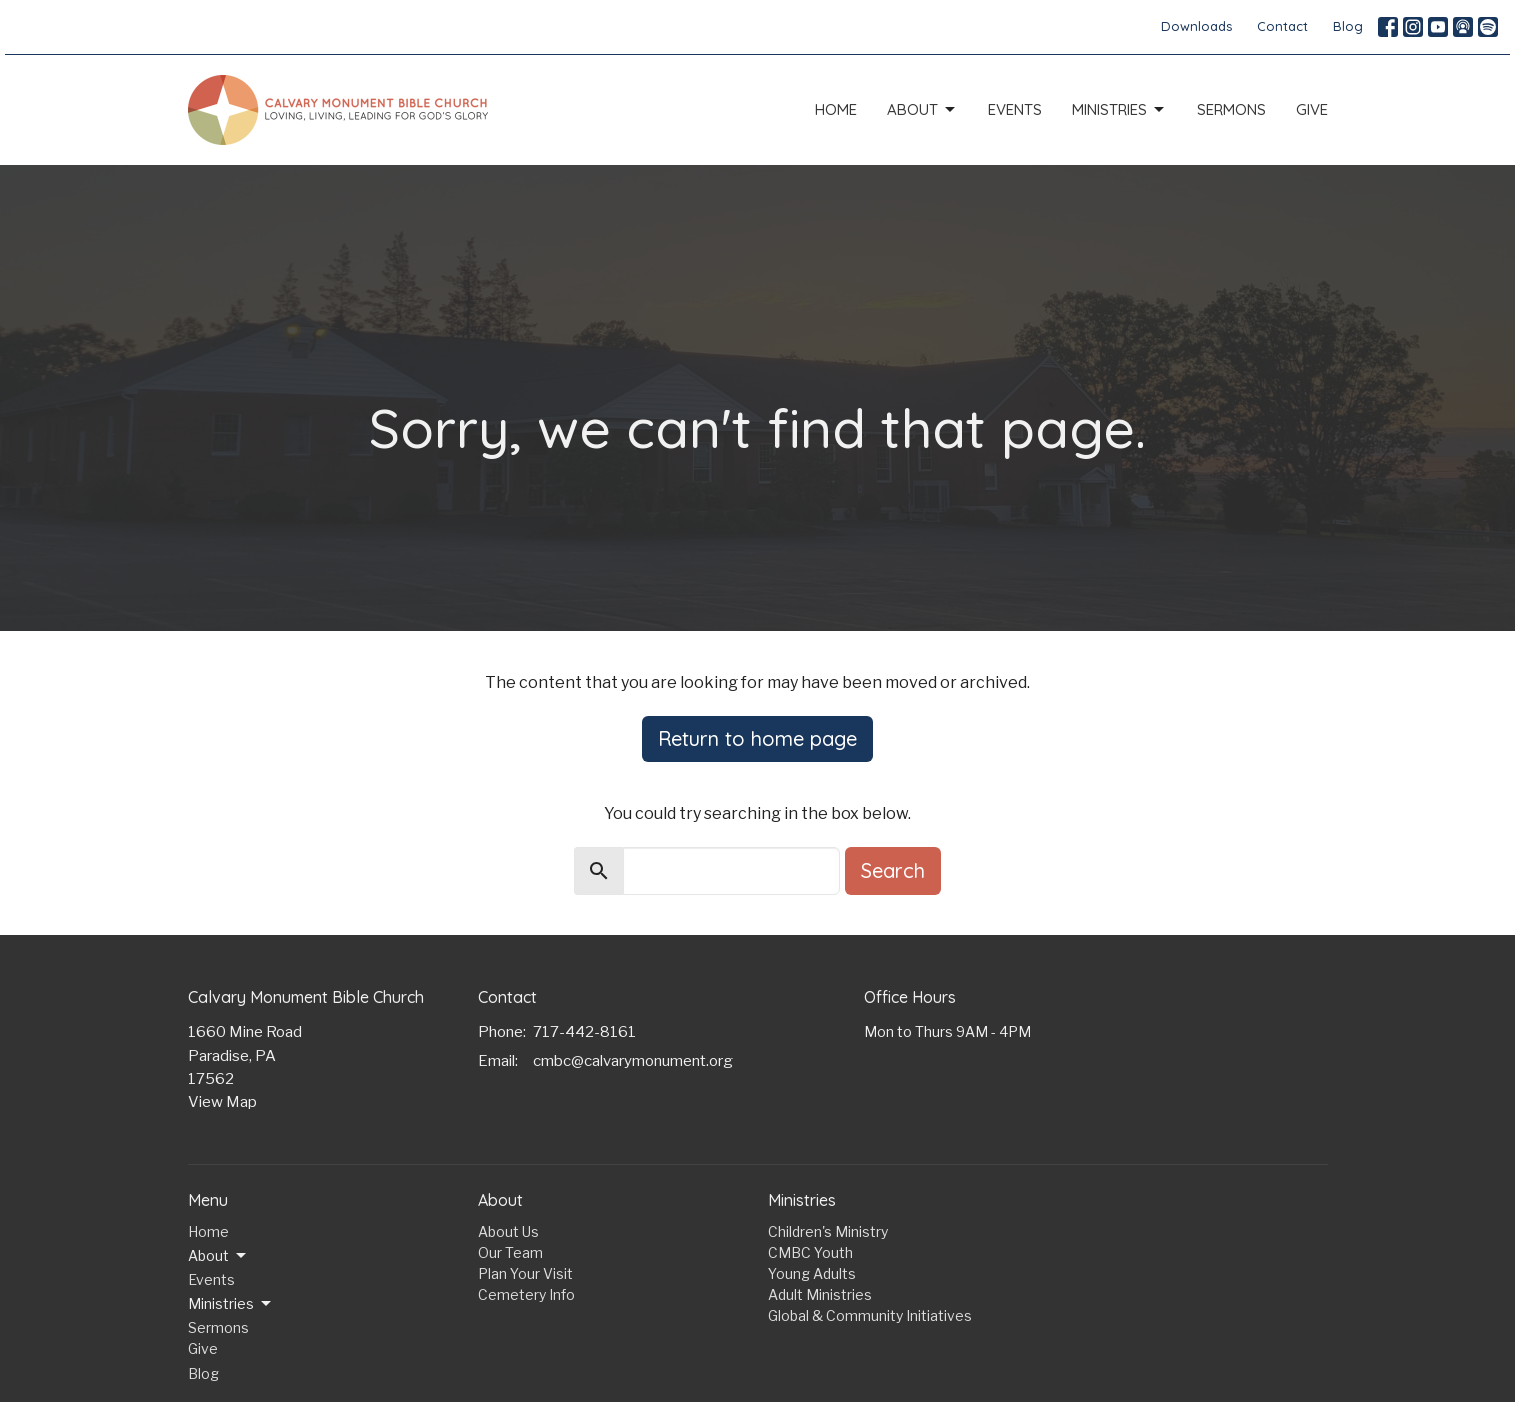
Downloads (1196, 26)
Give (1312, 109)
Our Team (510, 1252)
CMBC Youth (810, 1252)
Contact (1282, 26)
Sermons (1231, 109)
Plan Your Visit (525, 1273)
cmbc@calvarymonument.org (633, 1061)
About (922, 110)
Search (893, 870)
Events (1015, 109)
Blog (1348, 26)
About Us (508, 1231)
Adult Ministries (820, 1294)
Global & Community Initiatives (870, 1315)
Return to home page (757, 738)
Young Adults (812, 1273)
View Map (222, 1102)
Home (836, 109)
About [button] (218, 1256)
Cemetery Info (526, 1294)
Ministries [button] (231, 1304)
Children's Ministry (828, 1231)
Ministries (1119, 110)
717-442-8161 (584, 1032)
